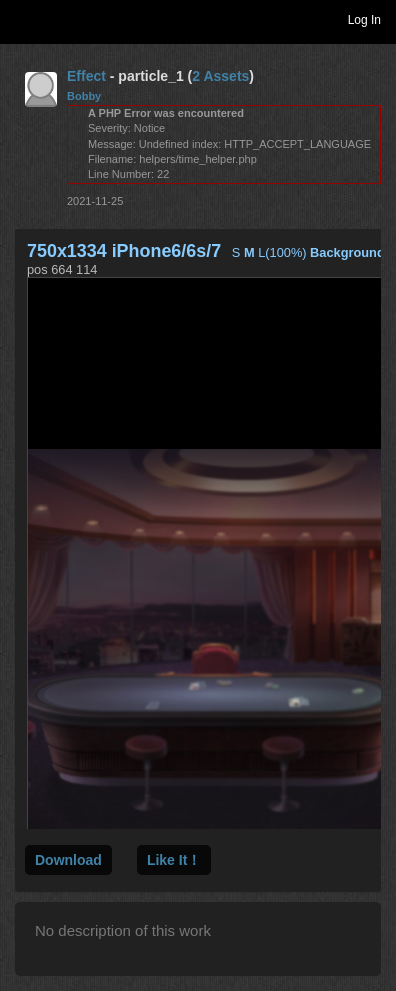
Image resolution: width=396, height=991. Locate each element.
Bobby (84, 96)
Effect (86, 76)
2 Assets (220, 76)
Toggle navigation (24, 19)
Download (68, 860)
